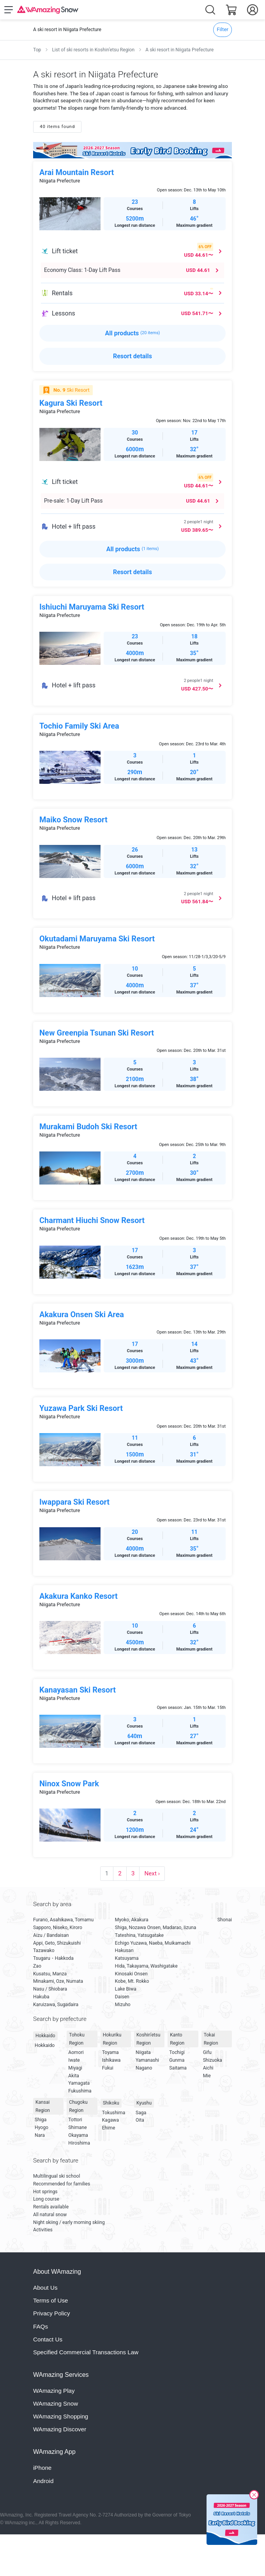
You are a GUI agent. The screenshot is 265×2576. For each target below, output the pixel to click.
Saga (141, 2112)
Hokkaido (45, 2035)
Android (43, 2481)
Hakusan (124, 1950)
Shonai (224, 1919)
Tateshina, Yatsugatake (139, 1935)
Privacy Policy (51, 2313)
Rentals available (51, 2207)
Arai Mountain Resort (76, 172)
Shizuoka (212, 2060)
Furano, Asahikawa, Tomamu (63, 1919)
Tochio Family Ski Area (79, 726)
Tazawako (44, 1950)
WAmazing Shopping (60, 2416)
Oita (140, 2120)
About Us (45, 2287)
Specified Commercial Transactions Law (85, 2352)
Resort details (132, 356)
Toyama (110, 2052)
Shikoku (111, 2103)
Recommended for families (61, 2184)
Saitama (178, 2068)
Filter (222, 29)
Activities (43, 2230)
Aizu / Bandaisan (51, 1935)
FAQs (40, 2326)
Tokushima (113, 2112)
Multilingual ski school (56, 2176)
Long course (46, 2199)
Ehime (108, 2128)
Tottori (75, 2119)
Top (37, 50)
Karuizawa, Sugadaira (55, 2004)
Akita (73, 2075)
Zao (37, 1966)
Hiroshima (79, 2143)
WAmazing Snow (55, 2403)
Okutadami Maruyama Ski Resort (97, 938)
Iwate (74, 2060)
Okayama (78, 2135)
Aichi (208, 2068)
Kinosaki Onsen (131, 1974)
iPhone (42, 2467)
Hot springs (45, 2191)
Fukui (107, 2068)
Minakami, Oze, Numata (58, 1981)
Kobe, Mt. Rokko (132, 1981)
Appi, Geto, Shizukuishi (57, 1943)
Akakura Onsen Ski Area (81, 1314)
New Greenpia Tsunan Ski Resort (96, 1032)
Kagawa (110, 2120)
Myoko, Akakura (131, 1919)
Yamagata (79, 2083)
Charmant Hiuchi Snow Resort (92, 1220)
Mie (207, 2075)
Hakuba (41, 1996)
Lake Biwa (125, 1989)
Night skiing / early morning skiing (69, 2222)
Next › (152, 1873)
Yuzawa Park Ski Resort (81, 1408)
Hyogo (41, 2127)
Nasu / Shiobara (50, 1989)
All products (132, 333)
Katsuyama (127, 1958)
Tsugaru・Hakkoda (53, 1958)
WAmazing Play (54, 2390)
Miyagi (75, 2068)
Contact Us (47, 2339)
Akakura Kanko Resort (78, 1596)
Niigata (143, 2052)
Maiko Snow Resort (73, 819)
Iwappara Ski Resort (74, 1502)
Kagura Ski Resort (70, 403)
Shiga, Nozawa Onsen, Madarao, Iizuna (155, 1927)
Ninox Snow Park (69, 1783)
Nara (40, 2135)
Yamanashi (147, 2060)
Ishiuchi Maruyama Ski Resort (91, 607)
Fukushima (79, 2091)
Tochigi (176, 2052)
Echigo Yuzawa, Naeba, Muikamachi (153, 1943)
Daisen (122, 1996)
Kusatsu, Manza (50, 1974)
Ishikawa (111, 2060)
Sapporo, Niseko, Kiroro (57, 1927)
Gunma (176, 2060)
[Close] (254, 2496)
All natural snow (50, 2214)
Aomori (75, 2052)
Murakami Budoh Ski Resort (88, 1126)
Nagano (144, 2068)
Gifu (207, 2052)
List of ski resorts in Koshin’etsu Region (93, 50)
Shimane (77, 2127)
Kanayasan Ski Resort (77, 1690)
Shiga (40, 2119)
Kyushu (144, 2103)
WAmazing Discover (59, 2429)
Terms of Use (50, 2300)
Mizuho (123, 2004)
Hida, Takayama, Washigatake (146, 1966)
